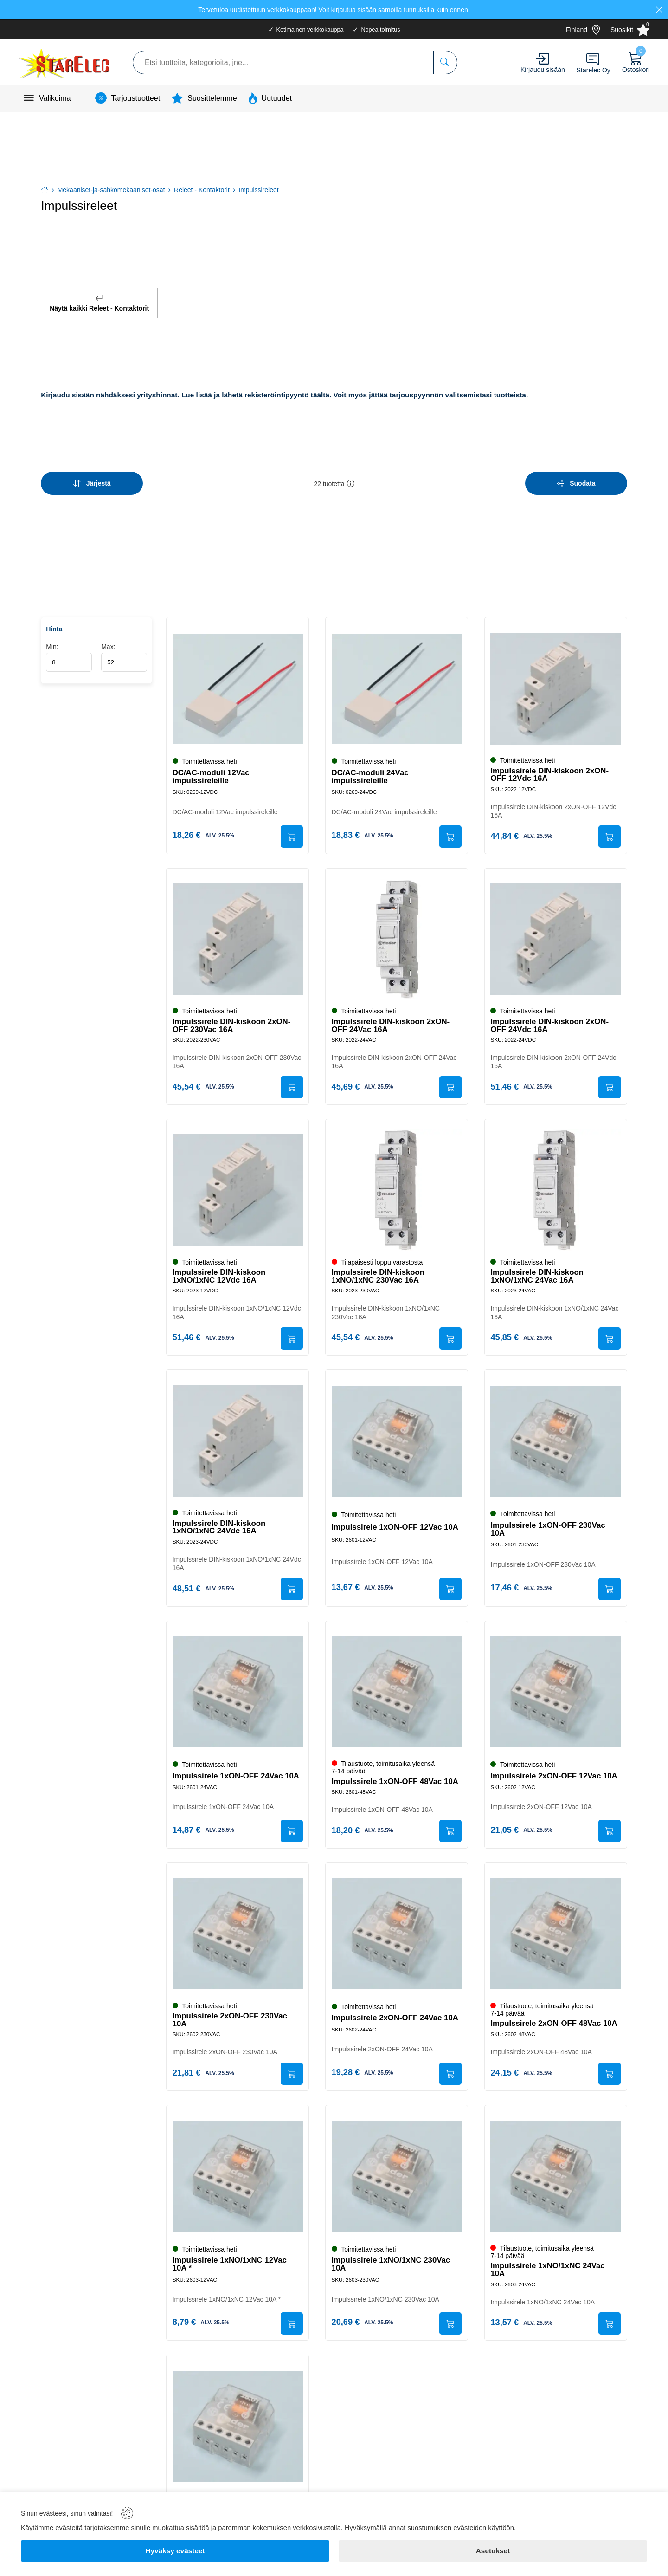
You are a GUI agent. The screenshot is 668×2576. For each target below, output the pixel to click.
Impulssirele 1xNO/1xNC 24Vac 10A (549, 2268)
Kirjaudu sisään (542, 69)
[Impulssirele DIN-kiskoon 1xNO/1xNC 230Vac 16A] (397, 1182)
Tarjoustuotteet (136, 98)
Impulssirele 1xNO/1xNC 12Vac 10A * (230, 2263)
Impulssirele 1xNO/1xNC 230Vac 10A (392, 2263)
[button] (350, 476)
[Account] (542, 58)
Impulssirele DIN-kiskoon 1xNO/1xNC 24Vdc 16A (220, 1521)
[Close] (659, 10)
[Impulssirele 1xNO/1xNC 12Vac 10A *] (237, 2175)
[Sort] (92, 475)
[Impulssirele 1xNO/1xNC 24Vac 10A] (556, 2175)
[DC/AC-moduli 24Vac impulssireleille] (397, 677)
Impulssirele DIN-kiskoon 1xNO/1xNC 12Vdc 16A (220, 1268)
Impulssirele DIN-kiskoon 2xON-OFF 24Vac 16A (392, 1016)
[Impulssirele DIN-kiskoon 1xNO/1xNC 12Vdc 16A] (237, 1182)
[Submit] (290, 826)
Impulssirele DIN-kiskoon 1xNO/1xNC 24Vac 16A (538, 1268)
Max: (124, 646)
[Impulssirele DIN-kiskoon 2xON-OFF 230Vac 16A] (237, 930)
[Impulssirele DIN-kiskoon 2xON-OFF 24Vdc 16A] (556, 930)
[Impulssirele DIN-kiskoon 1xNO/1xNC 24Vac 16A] (556, 1182)
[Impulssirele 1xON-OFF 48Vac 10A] (397, 1687)
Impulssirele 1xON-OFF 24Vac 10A (236, 1771)
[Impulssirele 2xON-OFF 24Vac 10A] (397, 1931)
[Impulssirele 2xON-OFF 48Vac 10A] (556, 1931)
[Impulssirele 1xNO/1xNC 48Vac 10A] (237, 2426)
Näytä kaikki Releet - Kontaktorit (99, 299)
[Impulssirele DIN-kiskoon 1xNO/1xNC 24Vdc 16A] (237, 1435)
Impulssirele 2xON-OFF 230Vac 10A (230, 2016)
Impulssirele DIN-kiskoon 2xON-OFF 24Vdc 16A (551, 1016)
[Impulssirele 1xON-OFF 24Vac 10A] (237, 1687)
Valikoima (55, 98)
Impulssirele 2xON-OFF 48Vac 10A (555, 2020)
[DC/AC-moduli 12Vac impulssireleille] (237, 677)
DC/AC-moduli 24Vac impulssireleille (371, 765)
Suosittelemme (212, 98)
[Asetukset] (493, 2551)
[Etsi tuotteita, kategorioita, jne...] (445, 62)
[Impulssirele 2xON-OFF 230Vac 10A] (237, 1931)
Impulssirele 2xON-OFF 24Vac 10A (396, 2014)
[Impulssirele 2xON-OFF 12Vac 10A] (556, 1687)
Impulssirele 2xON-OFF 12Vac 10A (555, 1771)
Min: (69, 646)
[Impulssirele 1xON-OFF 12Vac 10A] (397, 1435)
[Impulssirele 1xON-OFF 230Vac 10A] (556, 1435)
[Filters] (576, 475)
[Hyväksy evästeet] (175, 2551)
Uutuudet (277, 98)
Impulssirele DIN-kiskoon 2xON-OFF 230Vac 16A (232, 1016)
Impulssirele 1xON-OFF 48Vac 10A (396, 1776)
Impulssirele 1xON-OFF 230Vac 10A (549, 1523)
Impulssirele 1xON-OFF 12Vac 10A (396, 1521)
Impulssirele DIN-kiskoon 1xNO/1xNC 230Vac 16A (379, 1268)
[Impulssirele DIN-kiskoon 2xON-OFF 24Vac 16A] (397, 930)
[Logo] (65, 62)
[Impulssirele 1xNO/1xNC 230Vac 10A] (397, 2175)
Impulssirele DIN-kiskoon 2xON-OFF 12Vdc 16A (551, 763)
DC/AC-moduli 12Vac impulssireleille (211, 765)
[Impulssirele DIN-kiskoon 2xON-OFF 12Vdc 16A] (556, 677)
